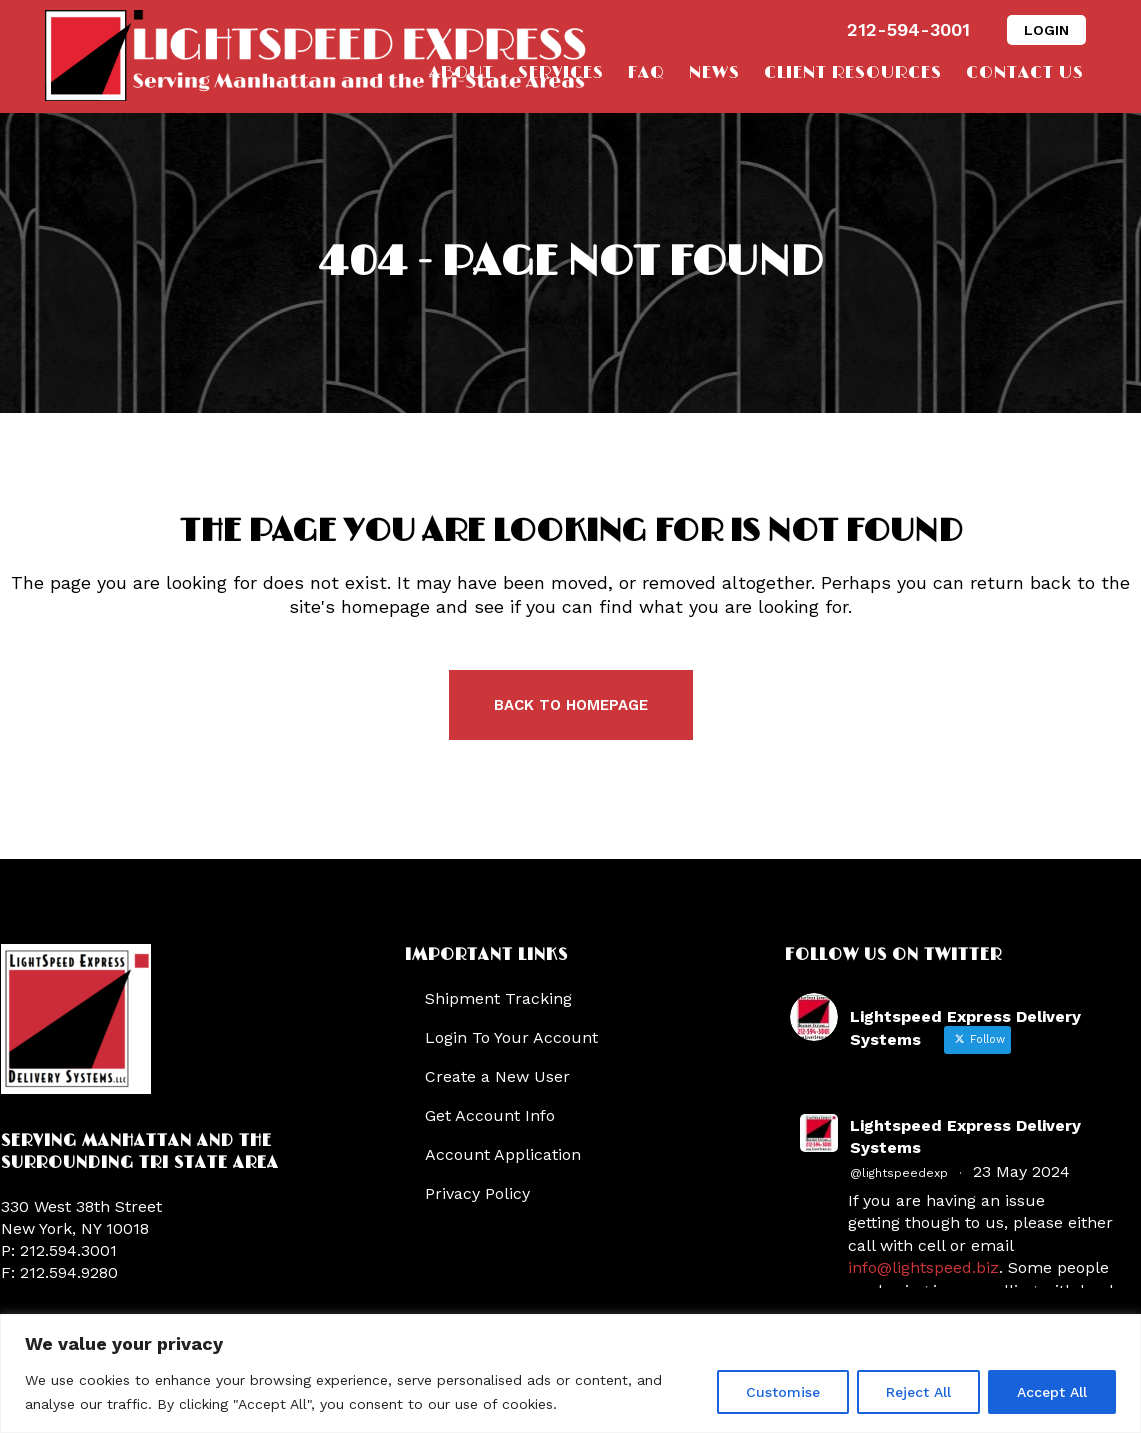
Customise (783, 1392)
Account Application (503, 1154)
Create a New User (497, 1076)
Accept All (1052, 1392)
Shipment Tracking (498, 998)
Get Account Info (490, 1115)
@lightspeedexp (899, 1173)
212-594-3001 (908, 29)
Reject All (918, 1392)
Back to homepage (571, 705)
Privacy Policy (477, 1193)
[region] (570, 1373)
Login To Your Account (511, 1037)
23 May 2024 (1021, 1171)
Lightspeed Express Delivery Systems (965, 1136)
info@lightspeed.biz (923, 1267)
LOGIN (1046, 30)
